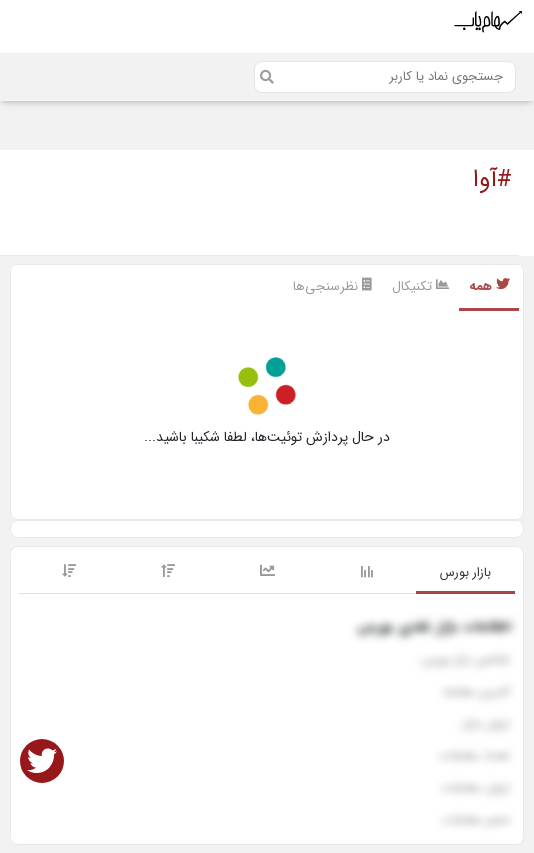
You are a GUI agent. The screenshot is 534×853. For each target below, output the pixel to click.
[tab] (465, 574)
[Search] (385, 77)
